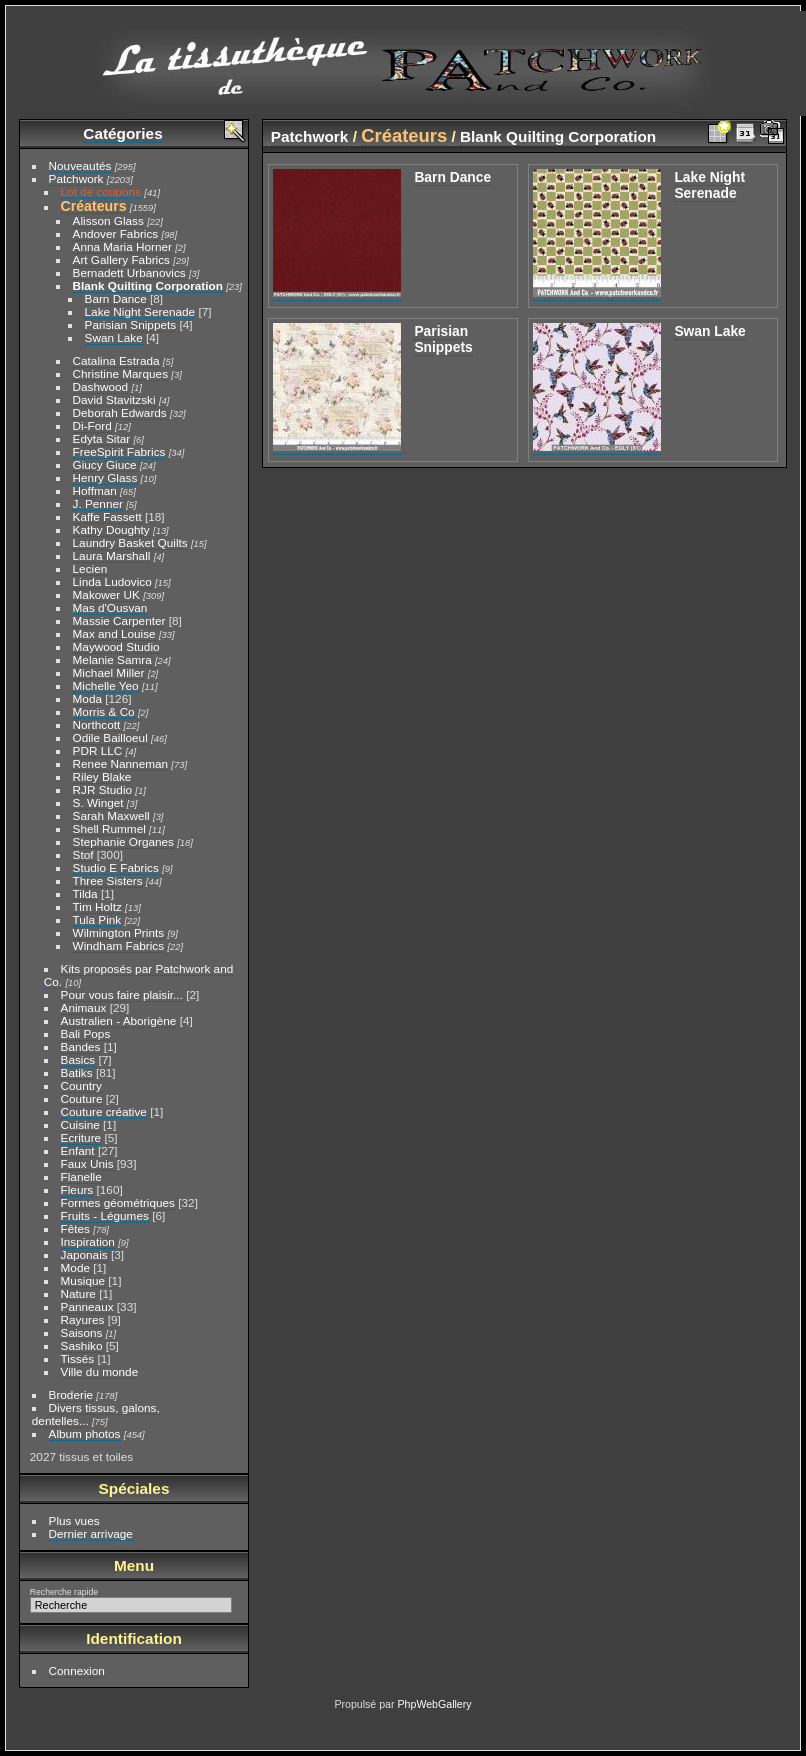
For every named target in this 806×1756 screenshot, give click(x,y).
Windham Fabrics (119, 945)
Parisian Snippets (131, 324)
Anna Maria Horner (122, 246)
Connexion (77, 1670)
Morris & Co (104, 711)
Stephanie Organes (123, 841)
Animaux (84, 1007)
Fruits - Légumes (105, 1215)
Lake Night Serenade (140, 311)
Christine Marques (120, 373)
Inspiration (88, 1241)
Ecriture (81, 1137)
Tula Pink (97, 919)
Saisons (82, 1332)
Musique (83, 1280)
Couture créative (104, 1111)
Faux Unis (87, 1163)
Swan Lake (114, 337)
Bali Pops (86, 1033)
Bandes (81, 1046)
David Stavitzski (114, 399)
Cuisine (80, 1124)
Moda (87, 698)
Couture (82, 1098)
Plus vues (74, 1520)
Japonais (84, 1254)
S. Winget (98, 802)
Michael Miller (109, 672)
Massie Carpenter (119, 620)
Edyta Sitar (102, 438)
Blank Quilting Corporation (148, 285)
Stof (83, 854)
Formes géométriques (118, 1202)
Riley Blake (102, 776)
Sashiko (82, 1345)
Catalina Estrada (116, 360)
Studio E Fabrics (116, 867)
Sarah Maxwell (111, 815)
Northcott (97, 724)
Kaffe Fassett (107, 516)
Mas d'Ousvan (110, 607)
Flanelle (81, 1176)
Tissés (78, 1358)
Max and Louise (114, 633)
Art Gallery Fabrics (121, 259)
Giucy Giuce (105, 464)
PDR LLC (98, 750)
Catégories (122, 133)
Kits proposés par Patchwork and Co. (138, 975)
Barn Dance (116, 298)
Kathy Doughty (111, 529)
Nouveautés (80, 165)
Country (81, 1085)
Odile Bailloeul (110, 737)
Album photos (85, 1433)
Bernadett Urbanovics (129, 272)
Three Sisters (108, 880)
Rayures (83, 1319)
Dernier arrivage (91, 1533)
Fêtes (75, 1228)
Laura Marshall (112, 555)
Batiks (77, 1072)
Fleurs (77, 1189)
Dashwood (101, 386)
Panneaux (87, 1306)
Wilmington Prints (119, 932)
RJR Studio (103, 789)
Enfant (78, 1150)
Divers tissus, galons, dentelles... (96, 1414)
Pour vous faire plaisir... (122, 994)
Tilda (85, 893)
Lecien (90, 568)
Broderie (71, 1394)
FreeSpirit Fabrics (119, 451)
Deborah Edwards (120, 412)
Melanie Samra (112, 659)
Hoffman (95, 490)
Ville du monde (100, 1371)
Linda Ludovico (112, 581)
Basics (78, 1059)
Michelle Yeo (106, 685)
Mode (75, 1267)
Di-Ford (92, 425)
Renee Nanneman (121, 763)
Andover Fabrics (116, 233)
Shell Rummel (109, 828)
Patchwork (76, 178)
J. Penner (98, 503)
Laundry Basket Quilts (130, 542)
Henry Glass (105, 477)
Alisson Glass (108, 220)
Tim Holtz (97, 906)
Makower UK (106, 594)
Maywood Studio (116, 646)
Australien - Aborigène (119, 1020)
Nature (78, 1293)
